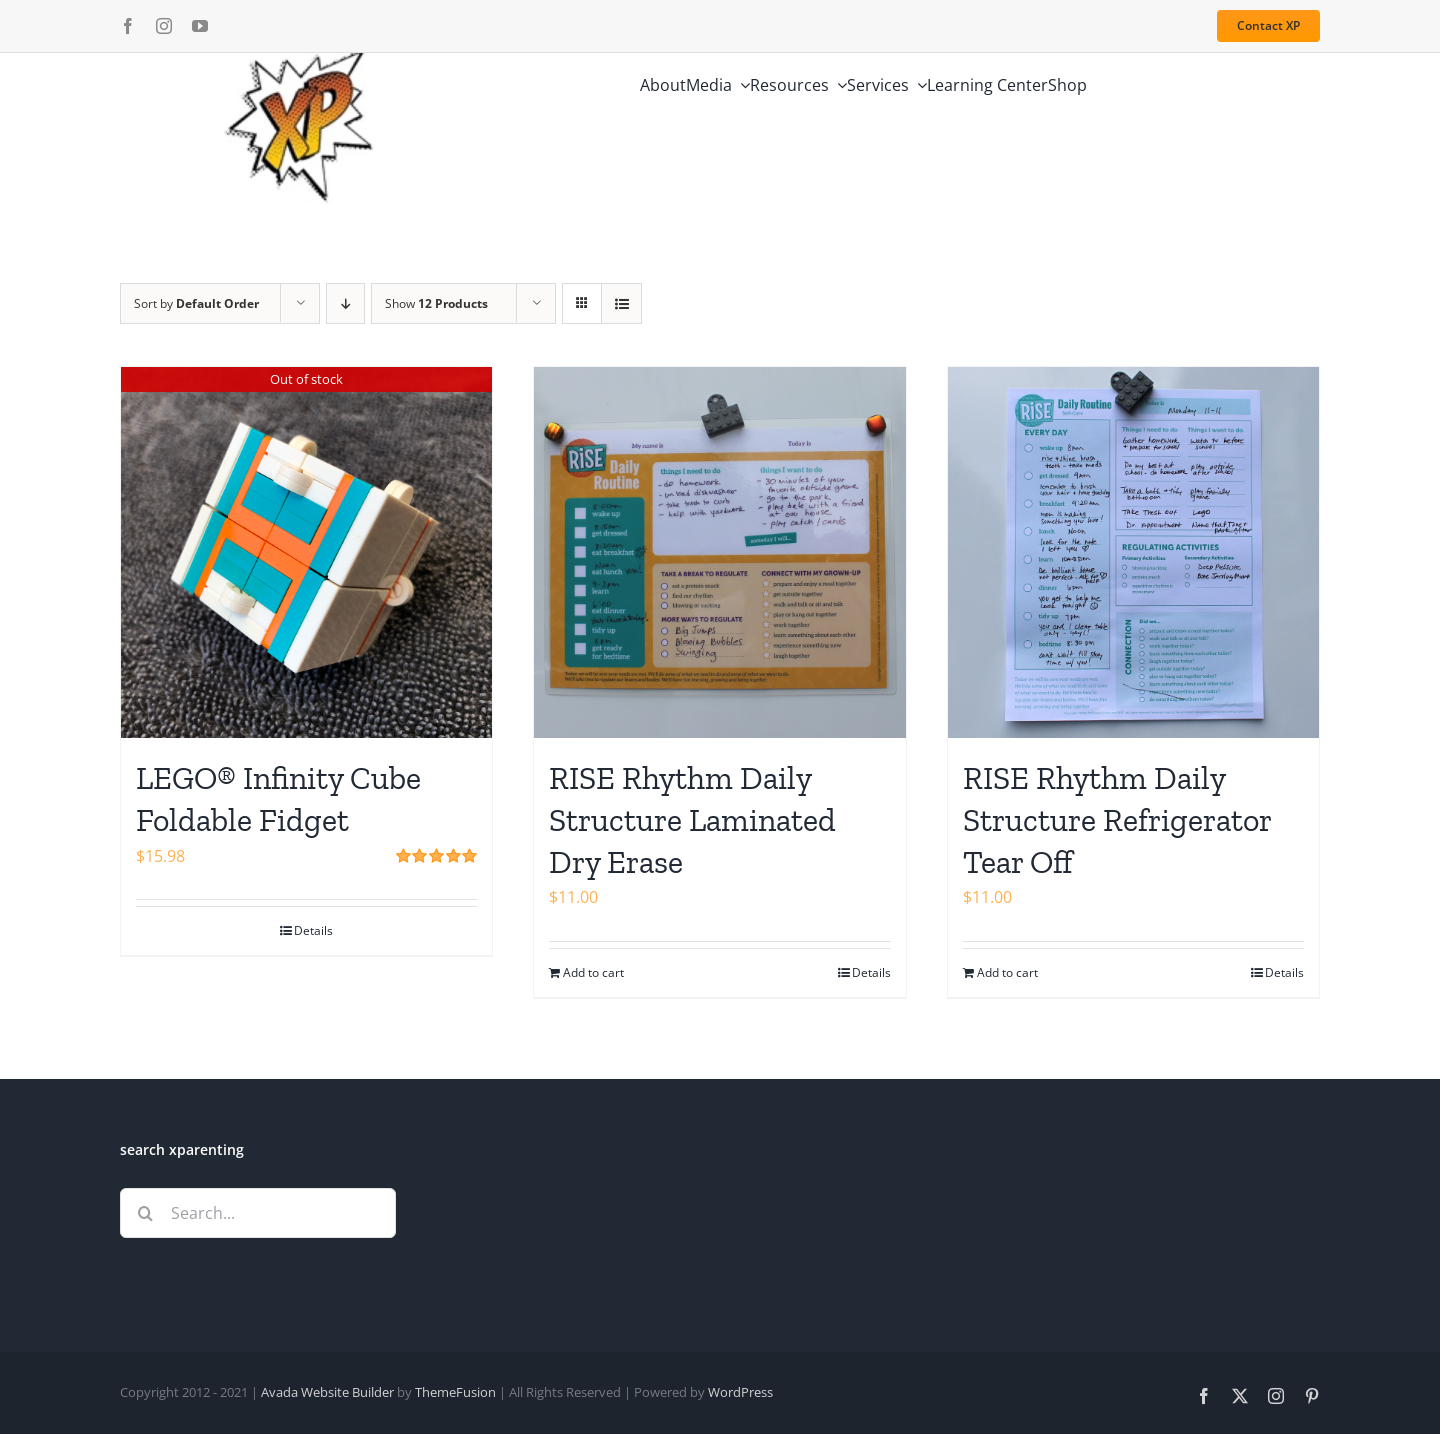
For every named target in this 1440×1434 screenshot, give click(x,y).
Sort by (196, 303)
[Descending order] (345, 303)
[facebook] (128, 26)
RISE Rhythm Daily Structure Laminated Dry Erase (692, 819)
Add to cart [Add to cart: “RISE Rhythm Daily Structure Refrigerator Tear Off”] (1007, 972)
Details (313, 930)
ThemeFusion (455, 1392)
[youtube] (200, 26)
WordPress (740, 1392)
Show (436, 303)
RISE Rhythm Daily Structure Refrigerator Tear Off (1117, 819)
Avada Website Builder (327, 1392)
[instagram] (164, 26)
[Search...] (258, 1213)
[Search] (145, 1213)
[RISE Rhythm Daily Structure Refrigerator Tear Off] (1133, 552)
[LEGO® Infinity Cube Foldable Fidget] (306, 552)
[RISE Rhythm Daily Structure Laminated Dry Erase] (719, 552)
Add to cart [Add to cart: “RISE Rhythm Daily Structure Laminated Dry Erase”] (593, 972)
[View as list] (621, 303)
